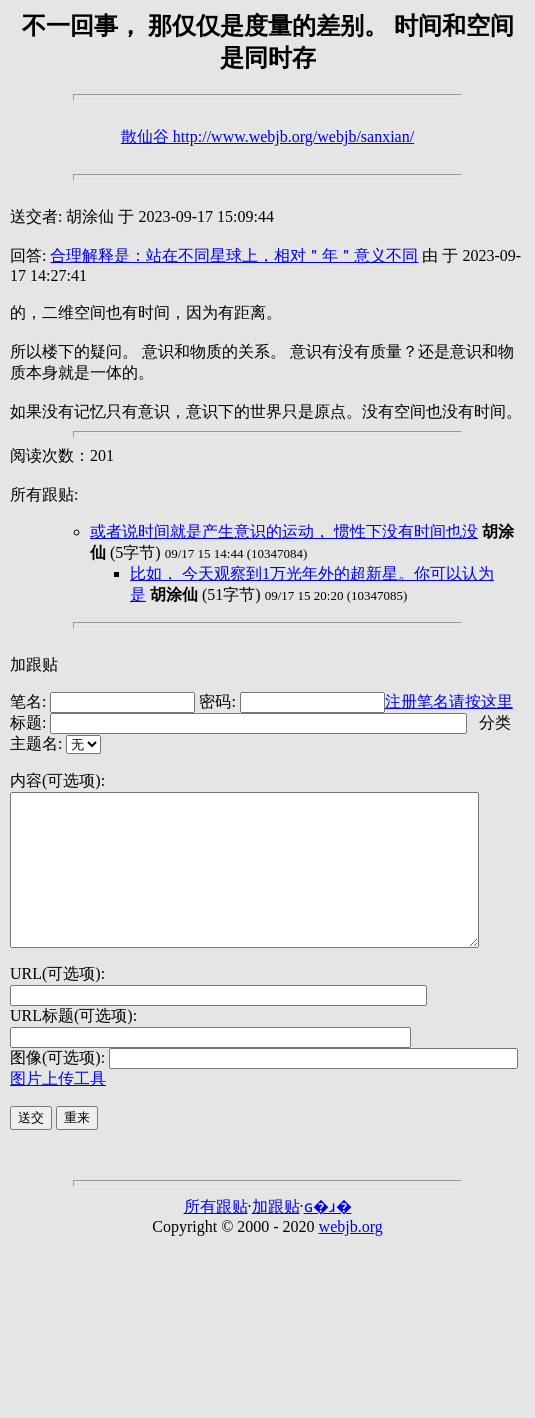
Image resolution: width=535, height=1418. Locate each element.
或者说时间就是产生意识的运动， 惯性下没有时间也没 (284, 531)
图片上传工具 (58, 1108)
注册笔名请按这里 (449, 701)
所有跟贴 (216, 1236)
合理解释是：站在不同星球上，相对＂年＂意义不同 (234, 255)
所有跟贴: (44, 494)
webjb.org (351, 1256)
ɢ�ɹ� (328, 1236)
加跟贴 (34, 664)
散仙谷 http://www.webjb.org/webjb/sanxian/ (267, 136)
